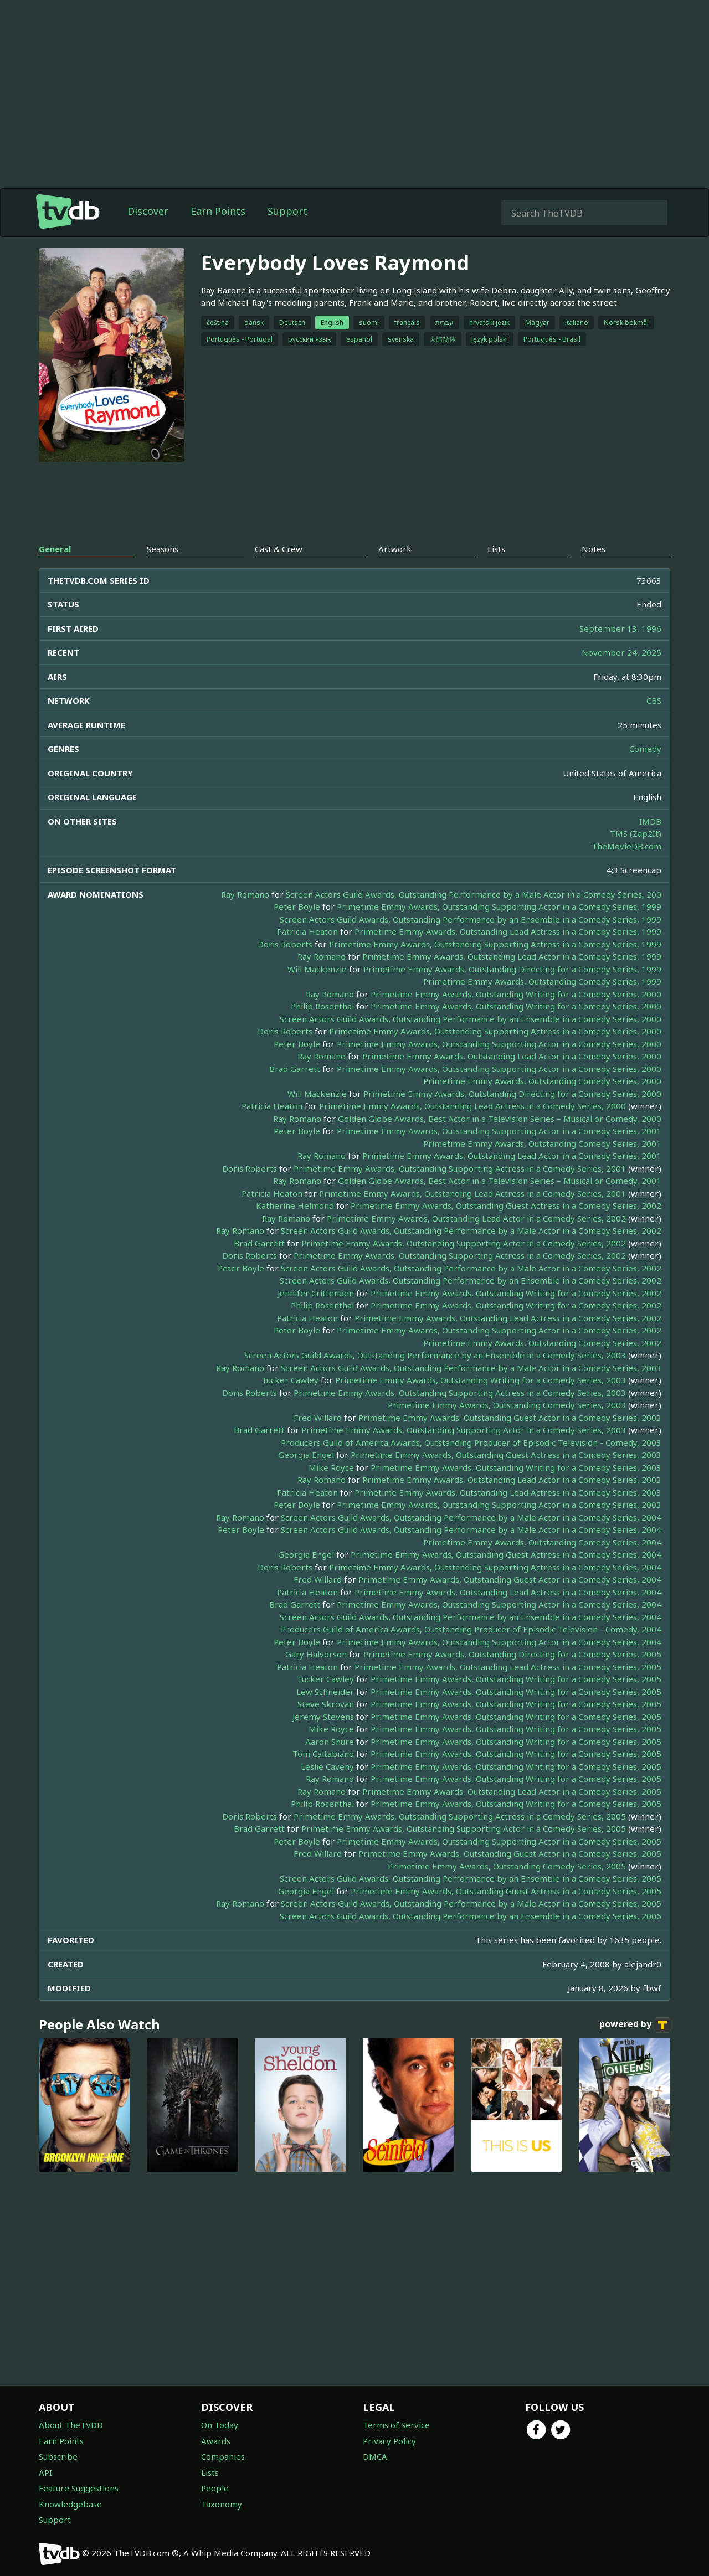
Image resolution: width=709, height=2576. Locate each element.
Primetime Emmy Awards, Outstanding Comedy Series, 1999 (542, 981)
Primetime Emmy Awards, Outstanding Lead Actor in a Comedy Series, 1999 (511, 956)
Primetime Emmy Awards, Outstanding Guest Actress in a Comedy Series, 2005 (506, 1891)
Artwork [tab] (395, 548)
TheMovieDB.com (626, 846)
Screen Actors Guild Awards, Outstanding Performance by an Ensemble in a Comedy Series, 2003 (435, 1355)
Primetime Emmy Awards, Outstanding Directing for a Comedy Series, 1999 (512, 969)
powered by (634, 2025)
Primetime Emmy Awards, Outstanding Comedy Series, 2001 (542, 1143)
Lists (210, 2472)
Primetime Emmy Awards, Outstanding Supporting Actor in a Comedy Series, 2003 (463, 1429)
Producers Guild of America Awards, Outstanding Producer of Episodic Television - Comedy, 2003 (471, 1442)
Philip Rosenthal (322, 1006)
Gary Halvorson (316, 1654)
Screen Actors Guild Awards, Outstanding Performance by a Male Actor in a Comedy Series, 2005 (471, 1903)
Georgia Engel (306, 1454)
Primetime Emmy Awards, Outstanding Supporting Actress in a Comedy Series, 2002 (460, 1255)
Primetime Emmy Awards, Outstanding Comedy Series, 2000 (542, 1080)
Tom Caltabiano (323, 1753)
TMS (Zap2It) (635, 833)
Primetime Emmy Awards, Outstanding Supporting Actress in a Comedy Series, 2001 (460, 1168)
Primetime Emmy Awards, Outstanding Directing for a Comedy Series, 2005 (512, 1654)
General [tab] (55, 548)
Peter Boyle (297, 906)
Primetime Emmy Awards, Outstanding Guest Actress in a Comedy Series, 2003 (506, 1454)
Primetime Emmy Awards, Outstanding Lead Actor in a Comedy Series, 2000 (511, 1056)
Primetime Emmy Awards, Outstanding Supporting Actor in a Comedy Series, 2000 (499, 1043)
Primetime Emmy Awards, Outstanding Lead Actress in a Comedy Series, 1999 (507, 931)
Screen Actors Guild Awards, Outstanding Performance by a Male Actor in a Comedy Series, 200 (473, 894)
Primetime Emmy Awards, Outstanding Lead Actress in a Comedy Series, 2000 (472, 1105)
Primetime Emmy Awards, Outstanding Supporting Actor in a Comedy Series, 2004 (499, 1604)
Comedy (645, 748)
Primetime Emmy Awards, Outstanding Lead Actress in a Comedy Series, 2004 (507, 1592)
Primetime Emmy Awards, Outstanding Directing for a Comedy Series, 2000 (512, 1093)
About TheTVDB (70, 2424)
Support (287, 211)
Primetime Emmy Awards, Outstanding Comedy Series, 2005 (507, 1866)
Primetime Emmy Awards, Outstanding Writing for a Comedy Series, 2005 (516, 1678)
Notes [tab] (593, 548)
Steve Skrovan (325, 1703)
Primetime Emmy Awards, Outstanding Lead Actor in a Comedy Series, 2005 (511, 1791)
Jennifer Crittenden (316, 1293)
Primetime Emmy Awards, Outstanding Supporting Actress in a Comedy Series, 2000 (495, 1031)
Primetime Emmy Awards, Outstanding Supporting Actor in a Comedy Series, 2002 (463, 1243)
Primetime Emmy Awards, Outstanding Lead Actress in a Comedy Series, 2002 (507, 1317)
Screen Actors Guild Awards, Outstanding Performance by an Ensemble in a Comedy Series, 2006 (470, 1915)
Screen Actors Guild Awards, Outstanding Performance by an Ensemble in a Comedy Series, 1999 (470, 919)
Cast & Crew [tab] (278, 548)
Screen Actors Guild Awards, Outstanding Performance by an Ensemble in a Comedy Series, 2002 (470, 1280)
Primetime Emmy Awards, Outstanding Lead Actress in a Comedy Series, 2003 (507, 1492)
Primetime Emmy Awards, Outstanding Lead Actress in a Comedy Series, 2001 (472, 1193)
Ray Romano (245, 894)
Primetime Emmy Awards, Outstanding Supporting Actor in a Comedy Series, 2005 (463, 1828)
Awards (215, 2440)
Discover (147, 211)
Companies (223, 2456)
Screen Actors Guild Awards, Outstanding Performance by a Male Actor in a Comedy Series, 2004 (471, 1517)
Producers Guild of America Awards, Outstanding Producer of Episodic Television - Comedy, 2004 (471, 1629)
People (215, 2487)
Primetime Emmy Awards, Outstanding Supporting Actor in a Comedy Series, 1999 (499, 906)
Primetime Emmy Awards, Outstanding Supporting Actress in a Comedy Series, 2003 (460, 1392)
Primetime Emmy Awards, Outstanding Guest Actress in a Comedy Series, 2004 (506, 1554)
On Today (219, 2424)
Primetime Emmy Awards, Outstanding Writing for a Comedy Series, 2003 (480, 1379)
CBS (653, 700)
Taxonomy (221, 2504)
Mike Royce (331, 1467)
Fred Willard (318, 1417)
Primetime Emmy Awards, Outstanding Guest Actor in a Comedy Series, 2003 (509, 1417)
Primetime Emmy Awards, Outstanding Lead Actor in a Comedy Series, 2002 (476, 1218)
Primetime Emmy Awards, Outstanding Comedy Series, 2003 (507, 1404)
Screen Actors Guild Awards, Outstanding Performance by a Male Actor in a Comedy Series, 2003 (471, 1367)
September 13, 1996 (620, 628)
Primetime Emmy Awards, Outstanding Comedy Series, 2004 (542, 1542)
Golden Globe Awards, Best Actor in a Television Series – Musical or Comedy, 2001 (499, 1180)
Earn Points (218, 211)
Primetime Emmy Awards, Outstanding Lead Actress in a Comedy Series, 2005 (507, 1666)
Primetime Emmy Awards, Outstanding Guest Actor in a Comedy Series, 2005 (509, 1853)
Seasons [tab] (162, 548)
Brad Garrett (294, 1068)
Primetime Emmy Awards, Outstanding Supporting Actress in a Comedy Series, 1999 (495, 944)
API (45, 2472)
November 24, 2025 (621, 652)
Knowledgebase (70, 2504)
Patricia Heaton (307, 931)
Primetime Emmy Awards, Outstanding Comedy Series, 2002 (542, 1342)
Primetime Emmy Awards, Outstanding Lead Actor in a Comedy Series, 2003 (511, 1479)
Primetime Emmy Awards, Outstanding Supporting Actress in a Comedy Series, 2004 (495, 1567)
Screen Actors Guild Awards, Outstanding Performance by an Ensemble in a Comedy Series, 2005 (470, 1878)
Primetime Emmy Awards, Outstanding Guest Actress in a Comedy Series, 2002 (506, 1205)
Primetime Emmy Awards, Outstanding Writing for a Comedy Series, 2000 (516, 994)
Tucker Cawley (289, 1379)
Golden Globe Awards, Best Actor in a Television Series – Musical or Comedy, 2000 (499, 1118)
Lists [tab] (496, 548)
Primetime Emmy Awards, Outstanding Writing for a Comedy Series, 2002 (516, 1293)
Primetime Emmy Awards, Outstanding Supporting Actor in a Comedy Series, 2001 (499, 1130)
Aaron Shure (329, 1741)
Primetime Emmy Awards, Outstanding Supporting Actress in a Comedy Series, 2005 (460, 1816)
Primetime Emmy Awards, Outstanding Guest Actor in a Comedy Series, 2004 (509, 1579)
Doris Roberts (285, 944)
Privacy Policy (389, 2440)
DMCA (375, 2456)
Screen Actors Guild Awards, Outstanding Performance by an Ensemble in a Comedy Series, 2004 (470, 1616)
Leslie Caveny (327, 1766)
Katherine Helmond (295, 1205)
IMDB (650, 821)
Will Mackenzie (317, 969)
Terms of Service (396, 2424)
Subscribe (58, 2456)
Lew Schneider (325, 1691)
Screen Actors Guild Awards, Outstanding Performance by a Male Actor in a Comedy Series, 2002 (471, 1230)
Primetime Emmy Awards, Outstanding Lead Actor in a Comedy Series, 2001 (511, 1155)
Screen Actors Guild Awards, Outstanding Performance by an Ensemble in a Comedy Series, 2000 (470, 1018)
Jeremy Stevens (323, 1716)
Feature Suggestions (79, 2487)
